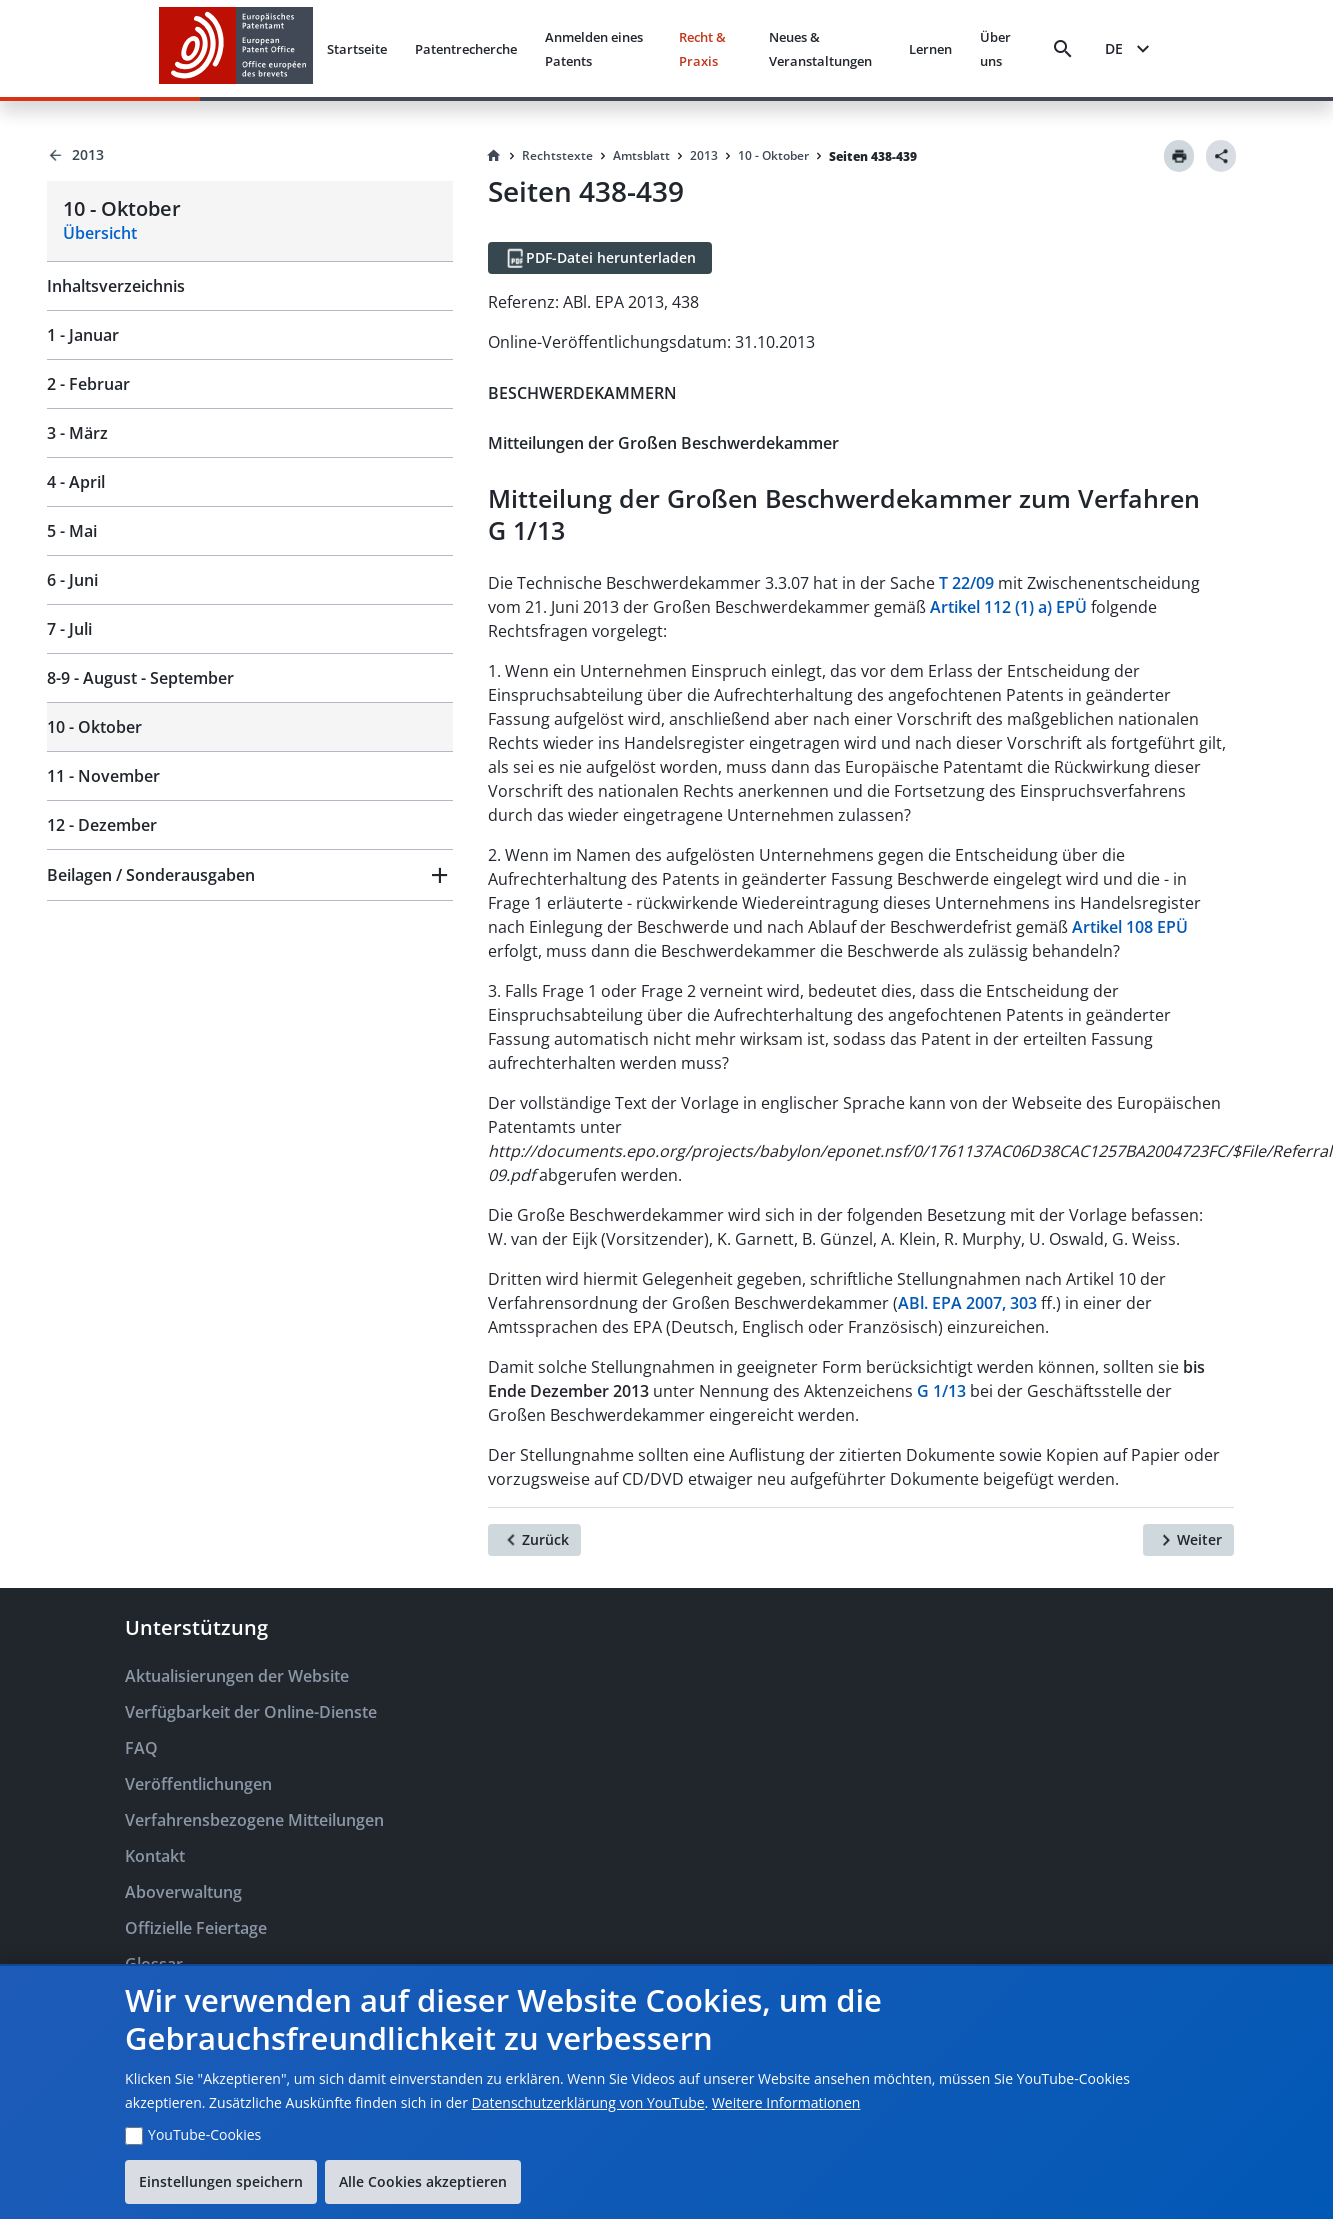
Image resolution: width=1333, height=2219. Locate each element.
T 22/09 (966, 583)
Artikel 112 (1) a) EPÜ (1008, 607)
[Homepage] (494, 156)
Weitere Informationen (786, 2102)
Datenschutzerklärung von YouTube (588, 2102)
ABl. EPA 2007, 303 (967, 1303)
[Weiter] (1188, 1540)
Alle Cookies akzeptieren (423, 2181)
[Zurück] (534, 1540)
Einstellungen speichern (221, 2181)
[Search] (1063, 49)
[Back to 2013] (250, 155)
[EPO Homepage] (236, 48)
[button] (250, 875)
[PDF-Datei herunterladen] (600, 258)
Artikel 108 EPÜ (1130, 927)
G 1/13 (941, 1391)
